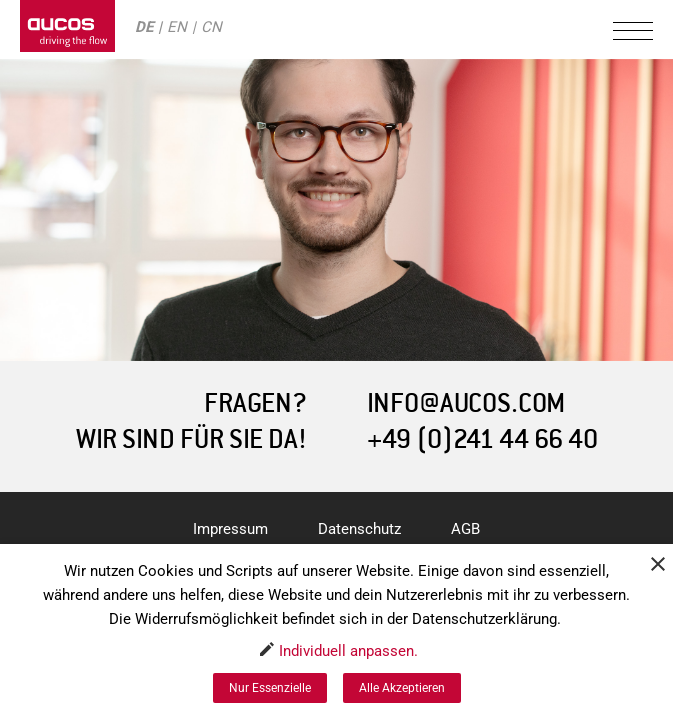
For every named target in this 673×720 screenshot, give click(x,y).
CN (211, 27)
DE (144, 27)
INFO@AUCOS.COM (466, 403)
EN (177, 27)
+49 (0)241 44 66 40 (482, 439)
